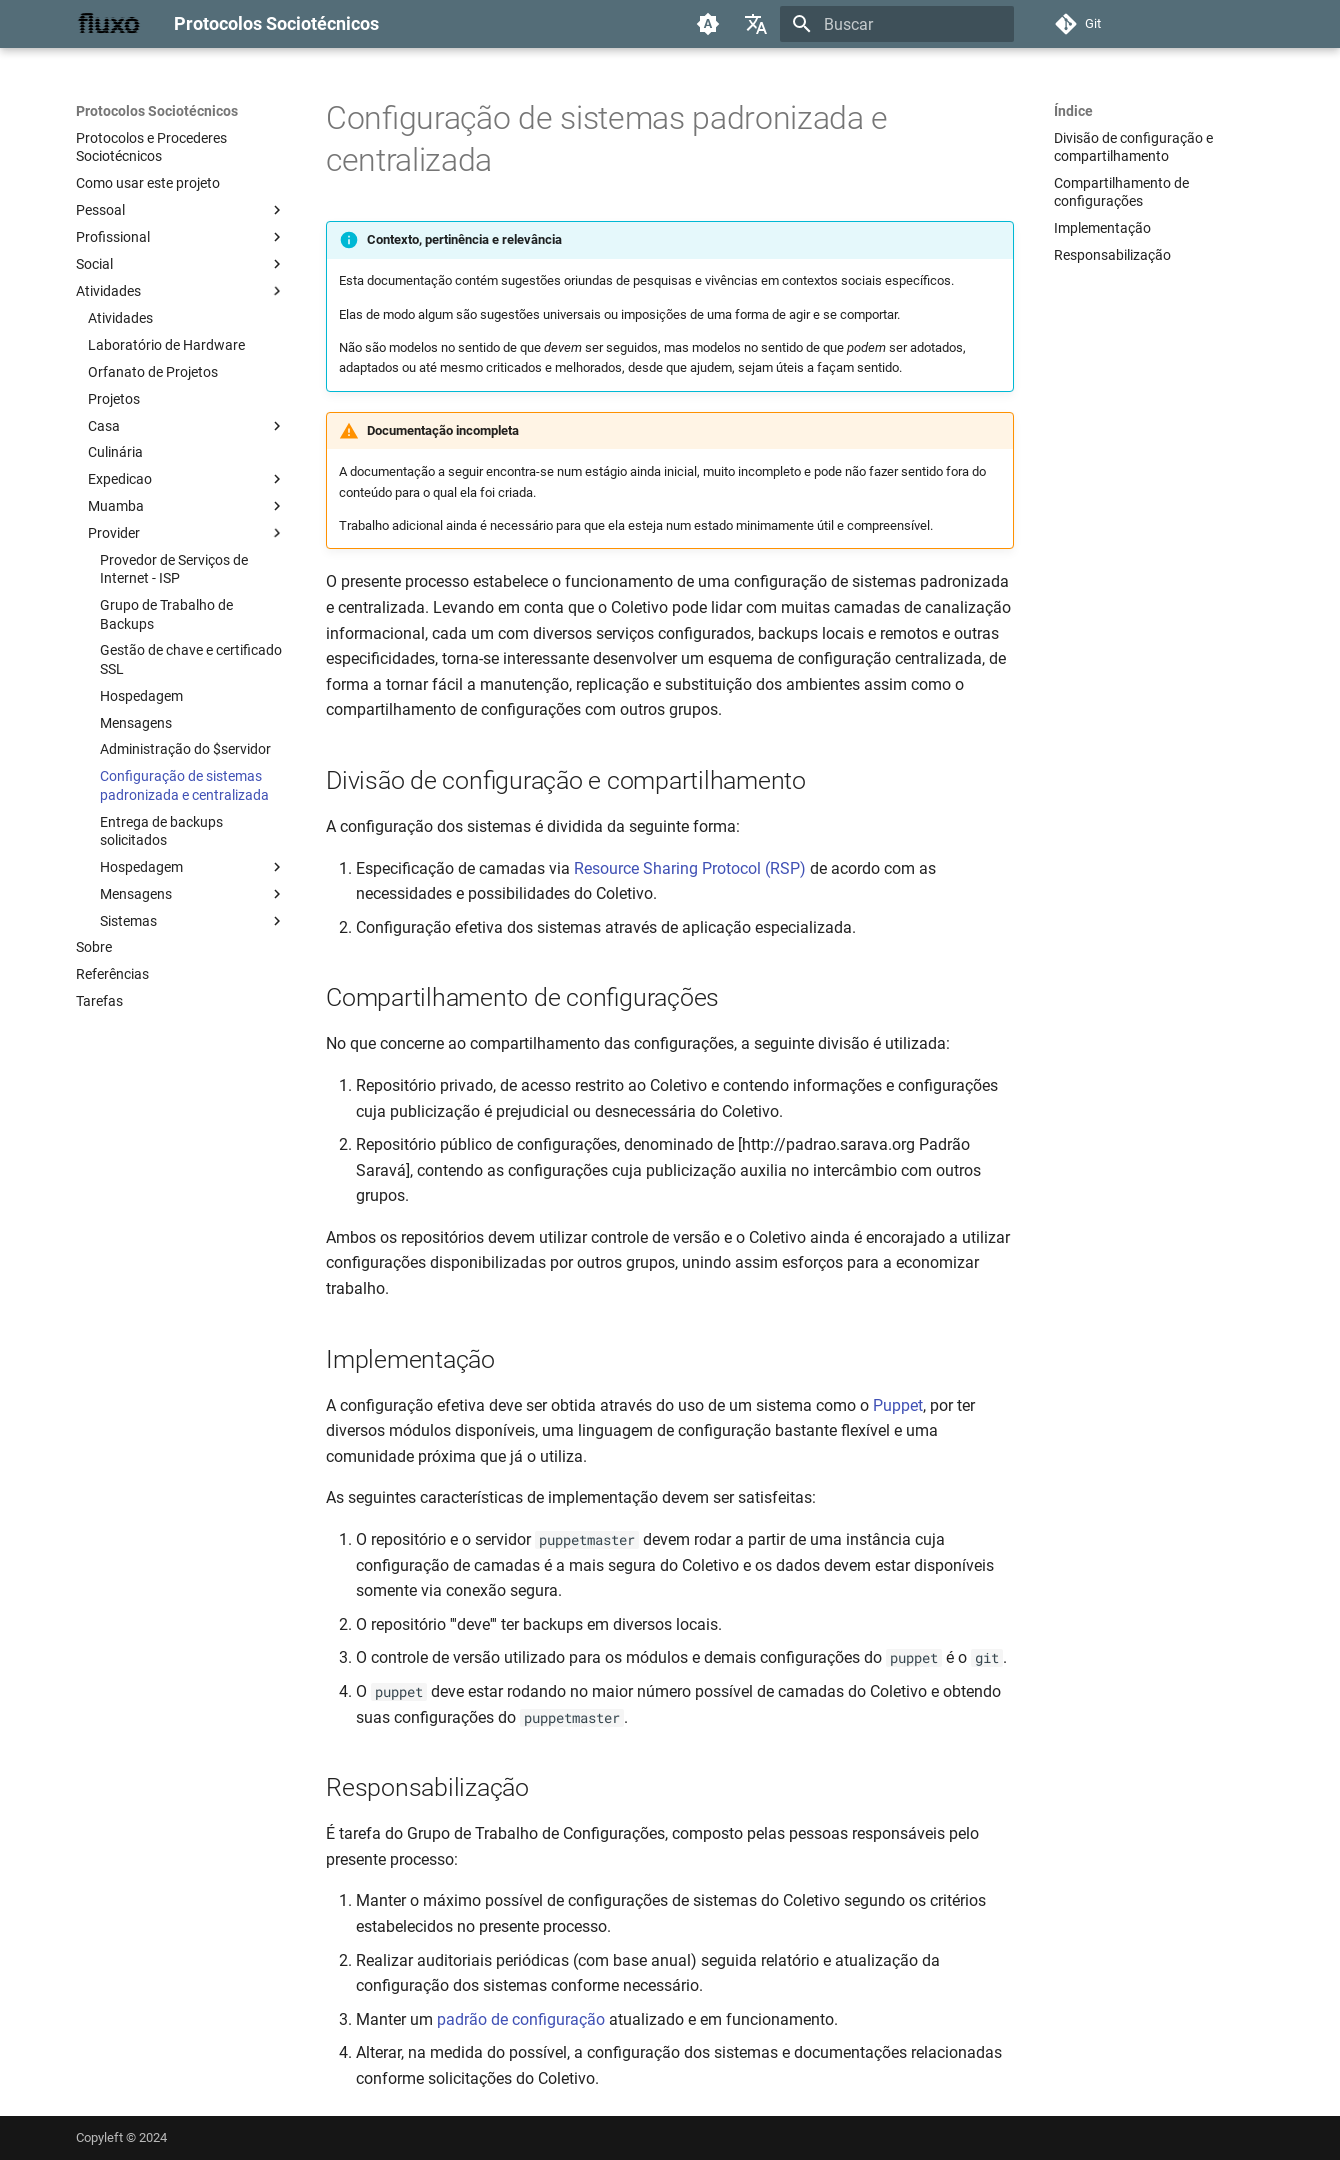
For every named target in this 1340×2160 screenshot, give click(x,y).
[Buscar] (897, 24)
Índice (1073, 111)
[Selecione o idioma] (756, 24)
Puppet (898, 1405)
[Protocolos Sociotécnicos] (109, 24)
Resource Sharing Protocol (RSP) (690, 868)
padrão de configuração (521, 2019)
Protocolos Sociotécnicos (157, 111)
